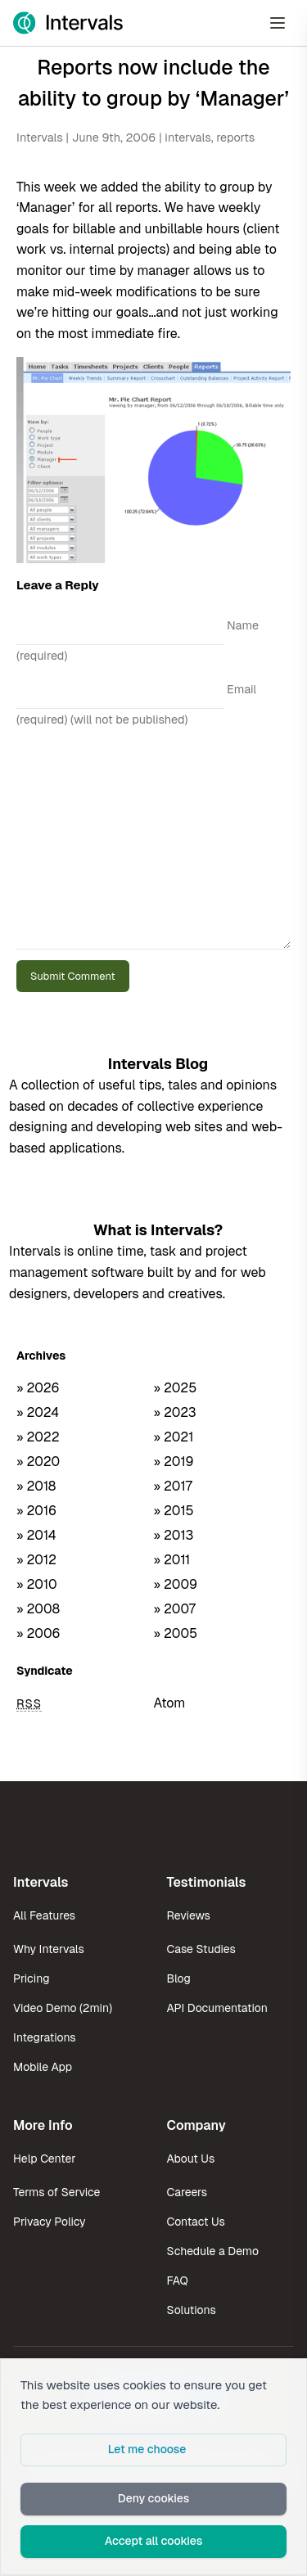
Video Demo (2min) (62, 2008)
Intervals (39, 137)
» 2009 (176, 1584)
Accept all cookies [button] (154, 2540)
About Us (191, 2158)
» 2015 (174, 1510)
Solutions (191, 2310)
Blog (179, 1978)
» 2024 (37, 1412)
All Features (44, 1915)
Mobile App (42, 2066)
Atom (170, 1703)
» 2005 (176, 1633)
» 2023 (175, 1412)
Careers (187, 2192)
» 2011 (172, 1559)
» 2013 (174, 1535)
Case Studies (201, 1949)
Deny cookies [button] (154, 2498)
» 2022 (38, 1437)
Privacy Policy (49, 2221)
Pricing (31, 1978)
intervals (187, 137)
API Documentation (217, 2008)
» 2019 (174, 1461)
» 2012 (36, 1559)
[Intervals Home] (68, 23)
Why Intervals (48, 1949)
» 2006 (38, 1633)
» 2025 (175, 1387)
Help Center (44, 2158)
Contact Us (196, 2221)
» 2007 (175, 1608)
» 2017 (173, 1486)
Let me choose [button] (147, 2449)
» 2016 (36, 1510)
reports (235, 137)
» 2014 (36, 1535)
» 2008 (38, 1608)
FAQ (177, 2280)
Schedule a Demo (213, 2251)
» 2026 (38, 1387)
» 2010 (36, 1584)
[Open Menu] (277, 23)
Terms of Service (56, 2192)
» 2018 (36, 1486)
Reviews (188, 1915)
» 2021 (174, 1437)
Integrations (44, 2037)
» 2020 (38, 1461)
